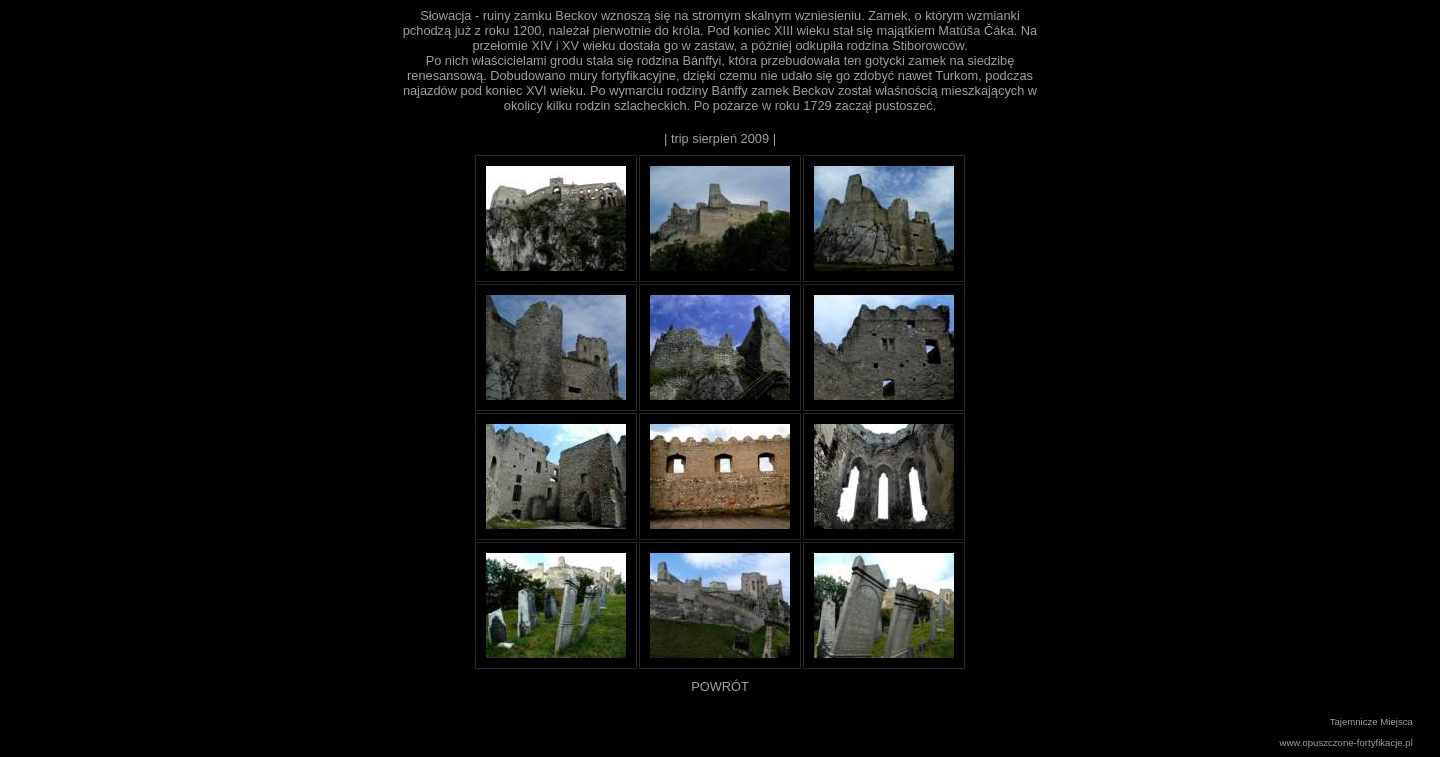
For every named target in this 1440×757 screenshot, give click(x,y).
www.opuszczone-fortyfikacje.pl (1346, 742)
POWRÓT (720, 686)
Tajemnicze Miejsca (1371, 721)
